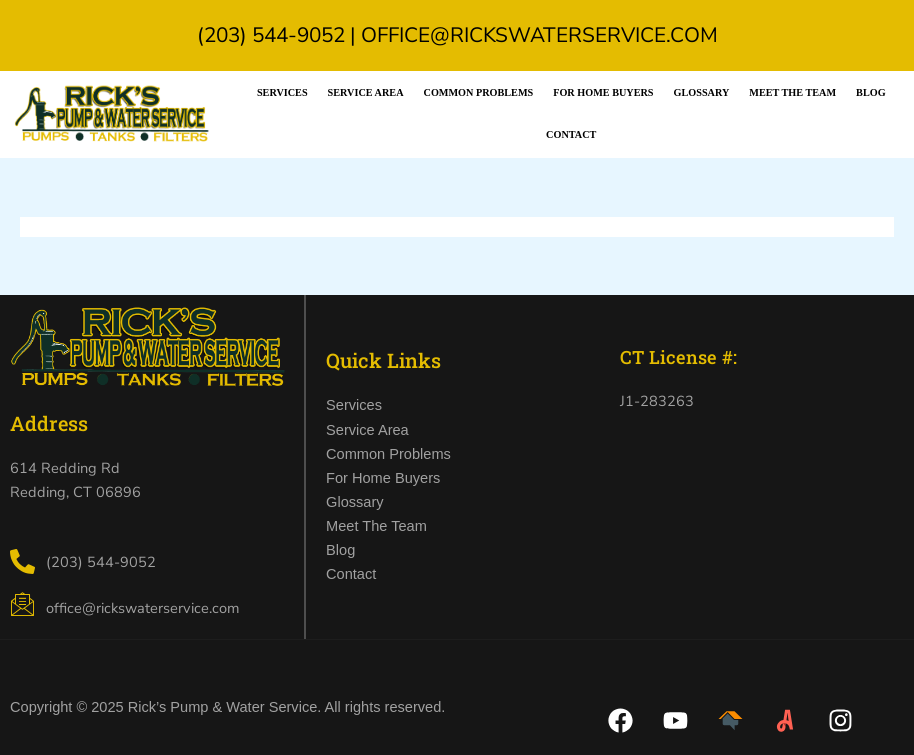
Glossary (702, 92)
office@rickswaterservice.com (539, 35)
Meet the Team (792, 92)
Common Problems (479, 92)
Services (282, 92)
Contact (571, 134)
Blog (870, 92)
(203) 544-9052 (271, 35)
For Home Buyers (603, 92)
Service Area (366, 92)
